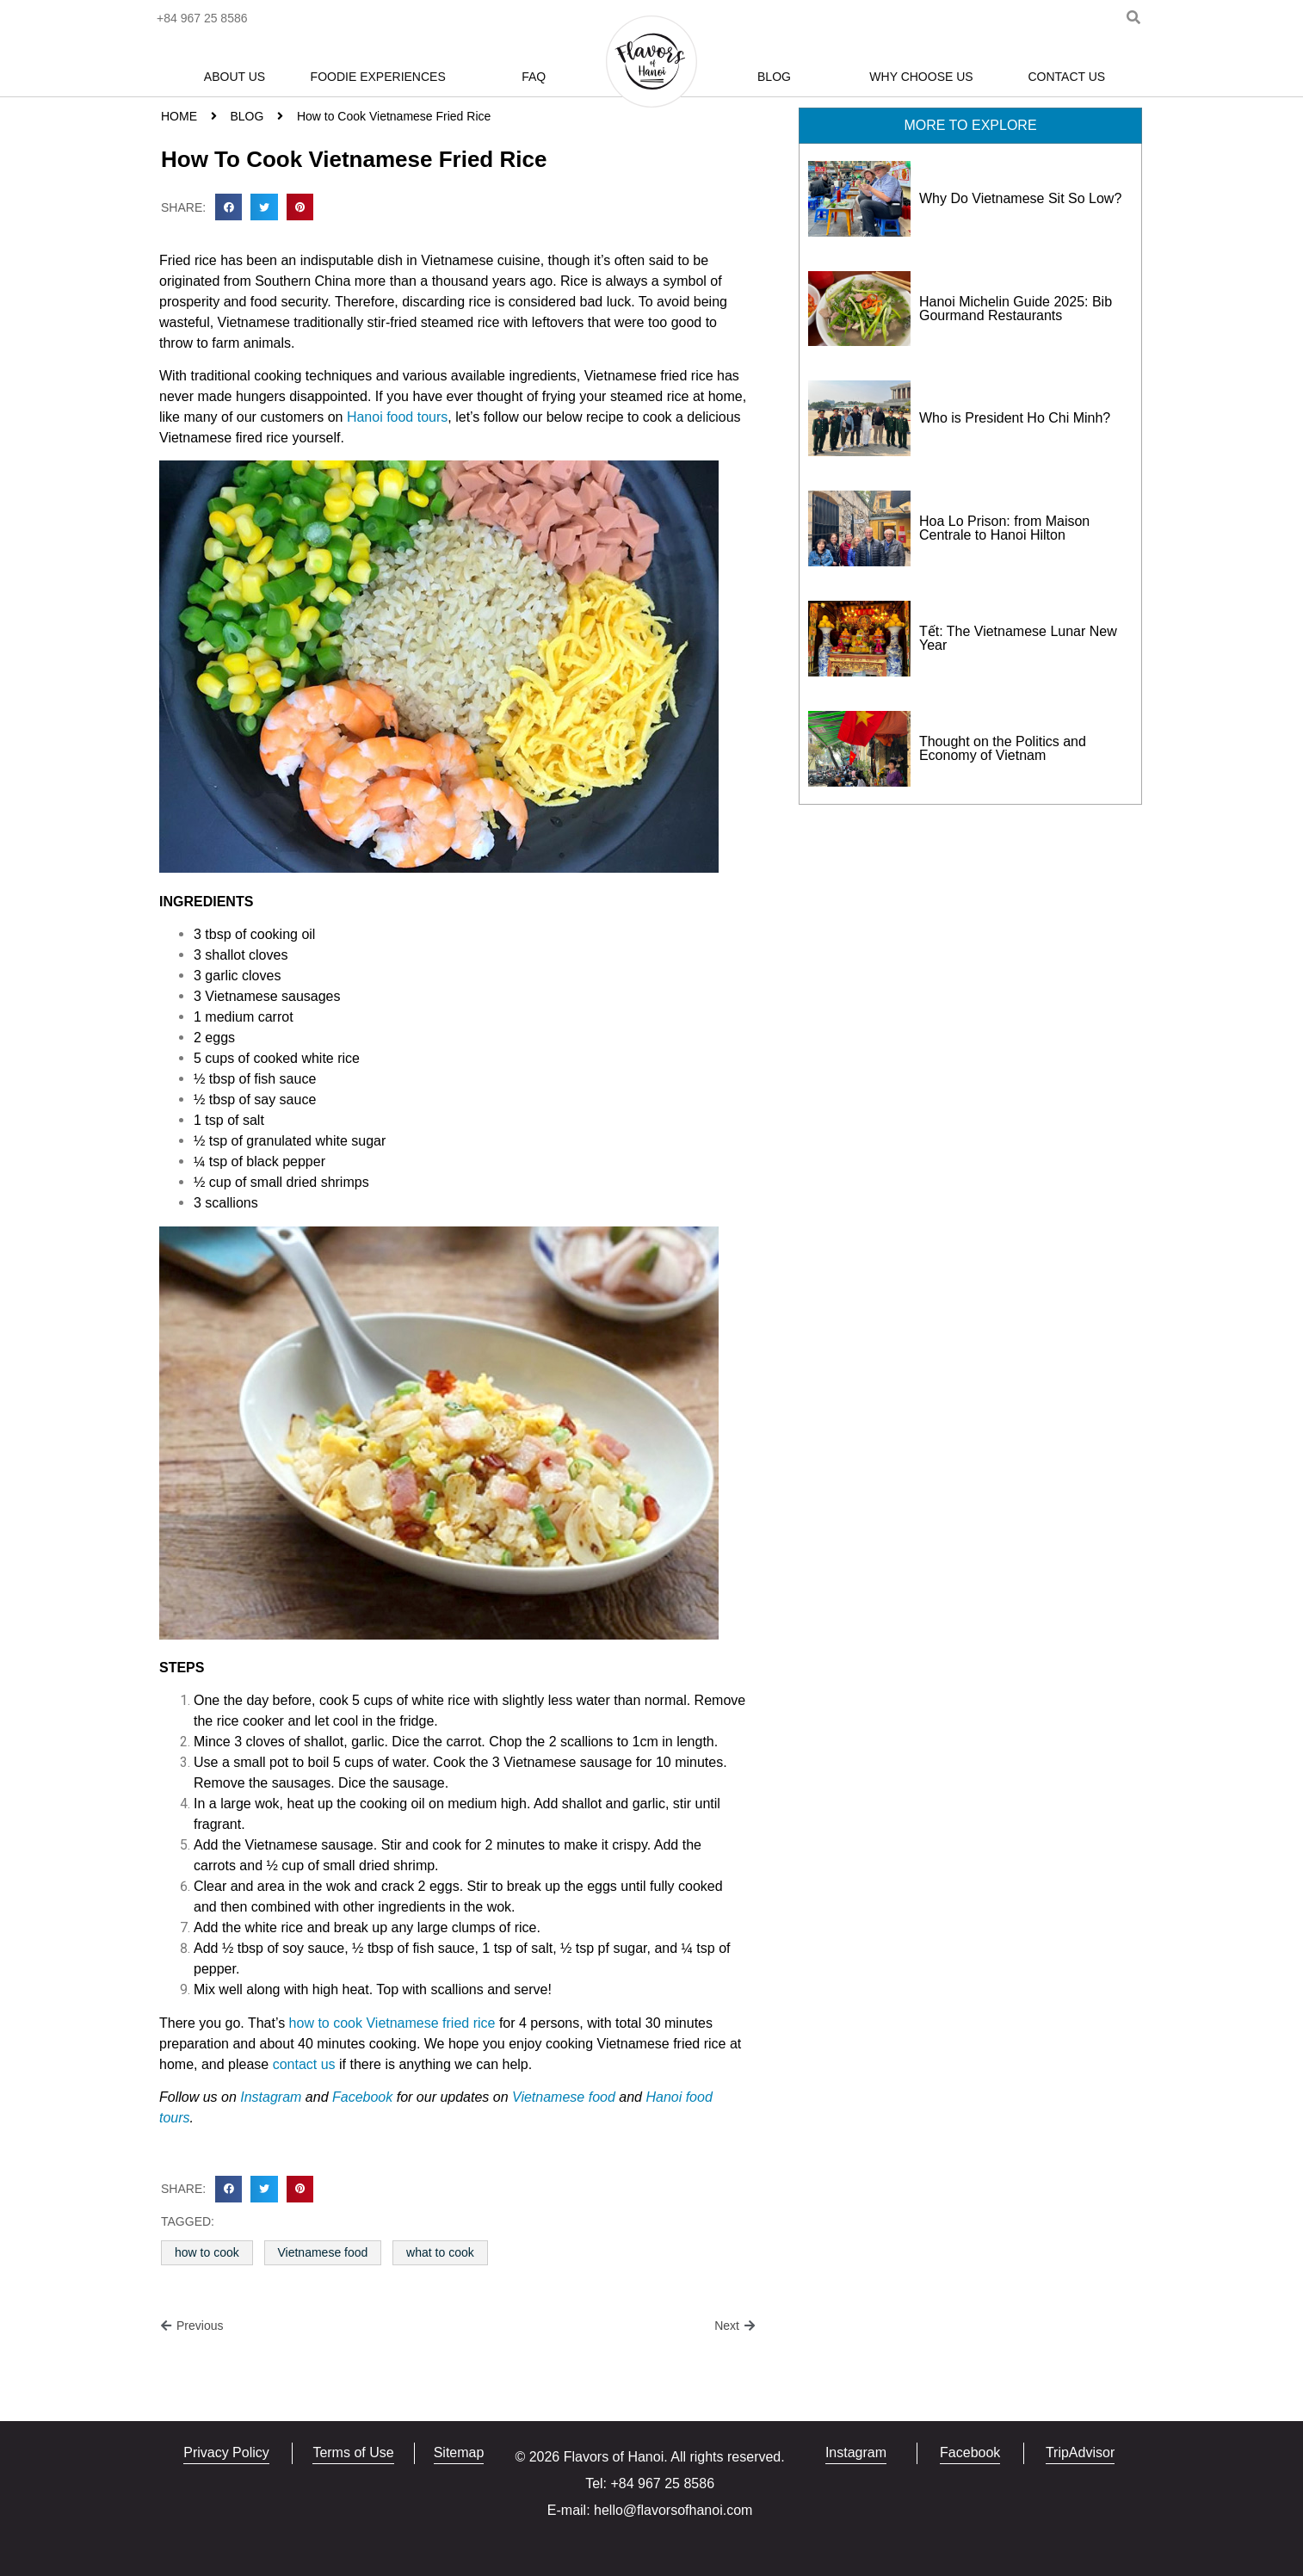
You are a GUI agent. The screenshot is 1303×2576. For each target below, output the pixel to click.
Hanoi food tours (397, 417)
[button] (229, 207)
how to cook (207, 2252)
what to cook (440, 2252)
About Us (234, 76)
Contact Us (1066, 76)
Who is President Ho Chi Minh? (1014, 418)
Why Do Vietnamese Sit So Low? (1020, 198)
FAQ (534, 76)
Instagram (270, 2097)
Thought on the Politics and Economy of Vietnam (1002, 748)
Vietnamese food (563, 2097)
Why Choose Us (921, 76)
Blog (774, 76)
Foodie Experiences (378, 76)
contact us (304, 2064)
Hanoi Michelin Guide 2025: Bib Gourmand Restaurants (1015, 308)
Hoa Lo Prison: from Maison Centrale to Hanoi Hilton (1004, 528)
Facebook (364, 2097)
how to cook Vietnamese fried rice (392, 2023)
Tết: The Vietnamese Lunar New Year (1018, 638)
